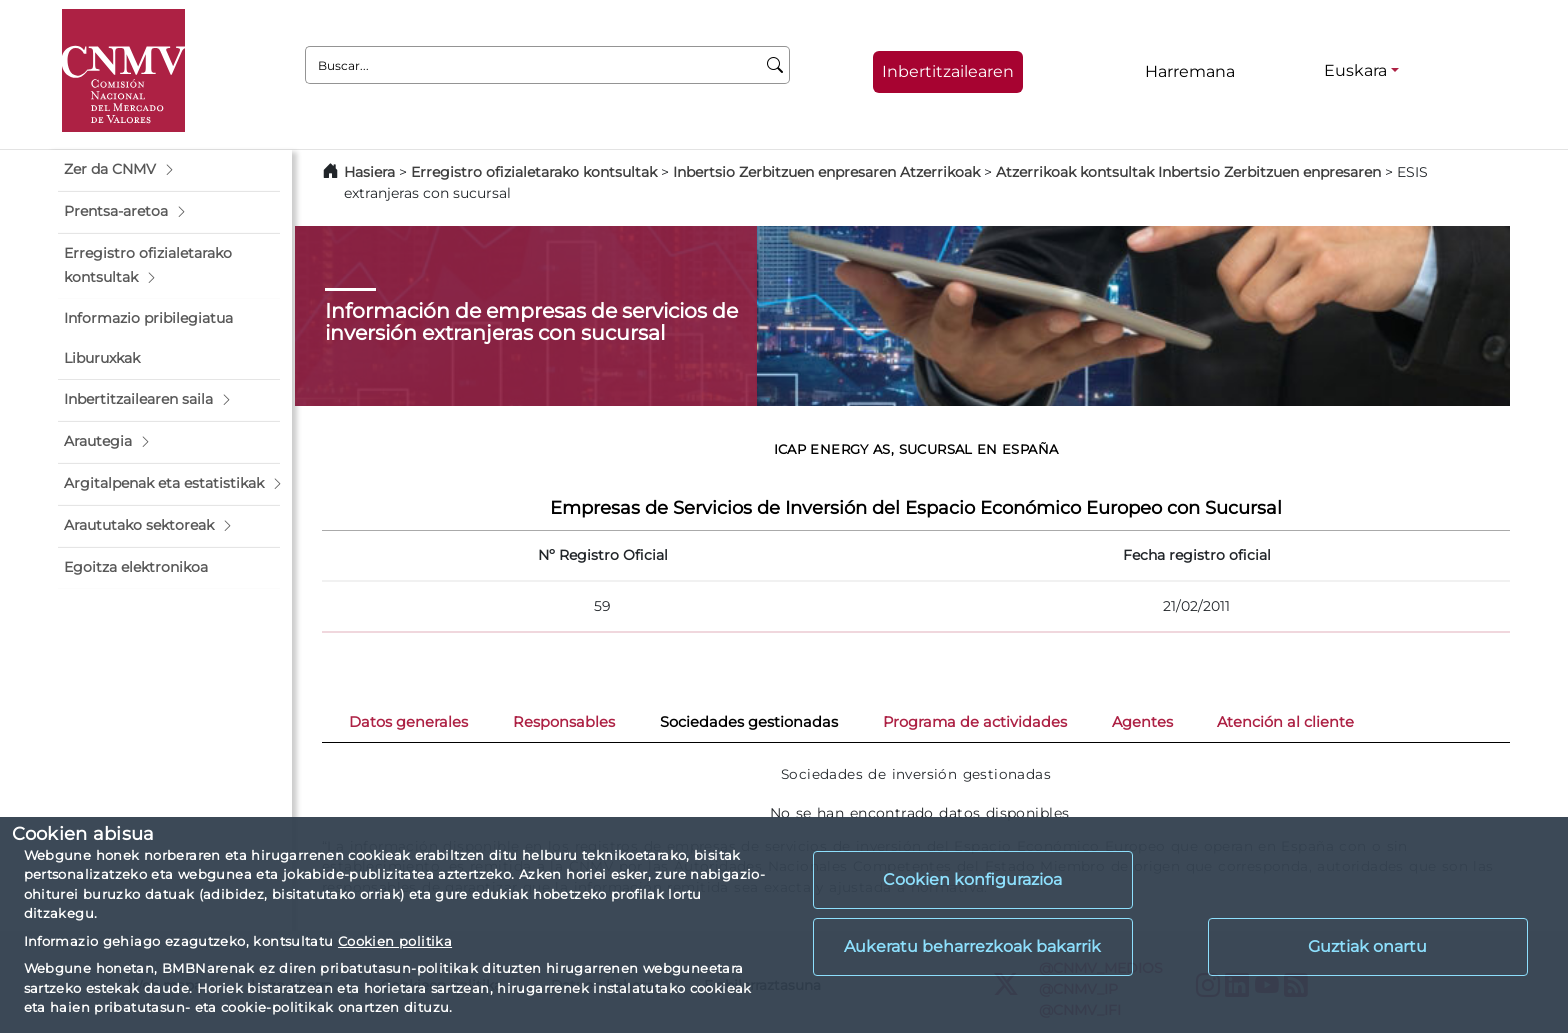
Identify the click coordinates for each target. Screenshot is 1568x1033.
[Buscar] (775, 65)
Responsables (564, 722)
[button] (169, 170)
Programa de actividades (975, 722)
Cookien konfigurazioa (972, 879)
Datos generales (408, 722)
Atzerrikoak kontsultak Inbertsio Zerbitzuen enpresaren (1188, 172)
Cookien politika (395, 941)
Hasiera (369, 172)
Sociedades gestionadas (749, 722)
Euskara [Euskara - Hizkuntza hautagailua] (1355, 70)
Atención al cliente (1285, 722)
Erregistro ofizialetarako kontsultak (534, 172)
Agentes (1142, 722)
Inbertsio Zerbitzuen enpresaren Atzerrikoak (826, 172)
